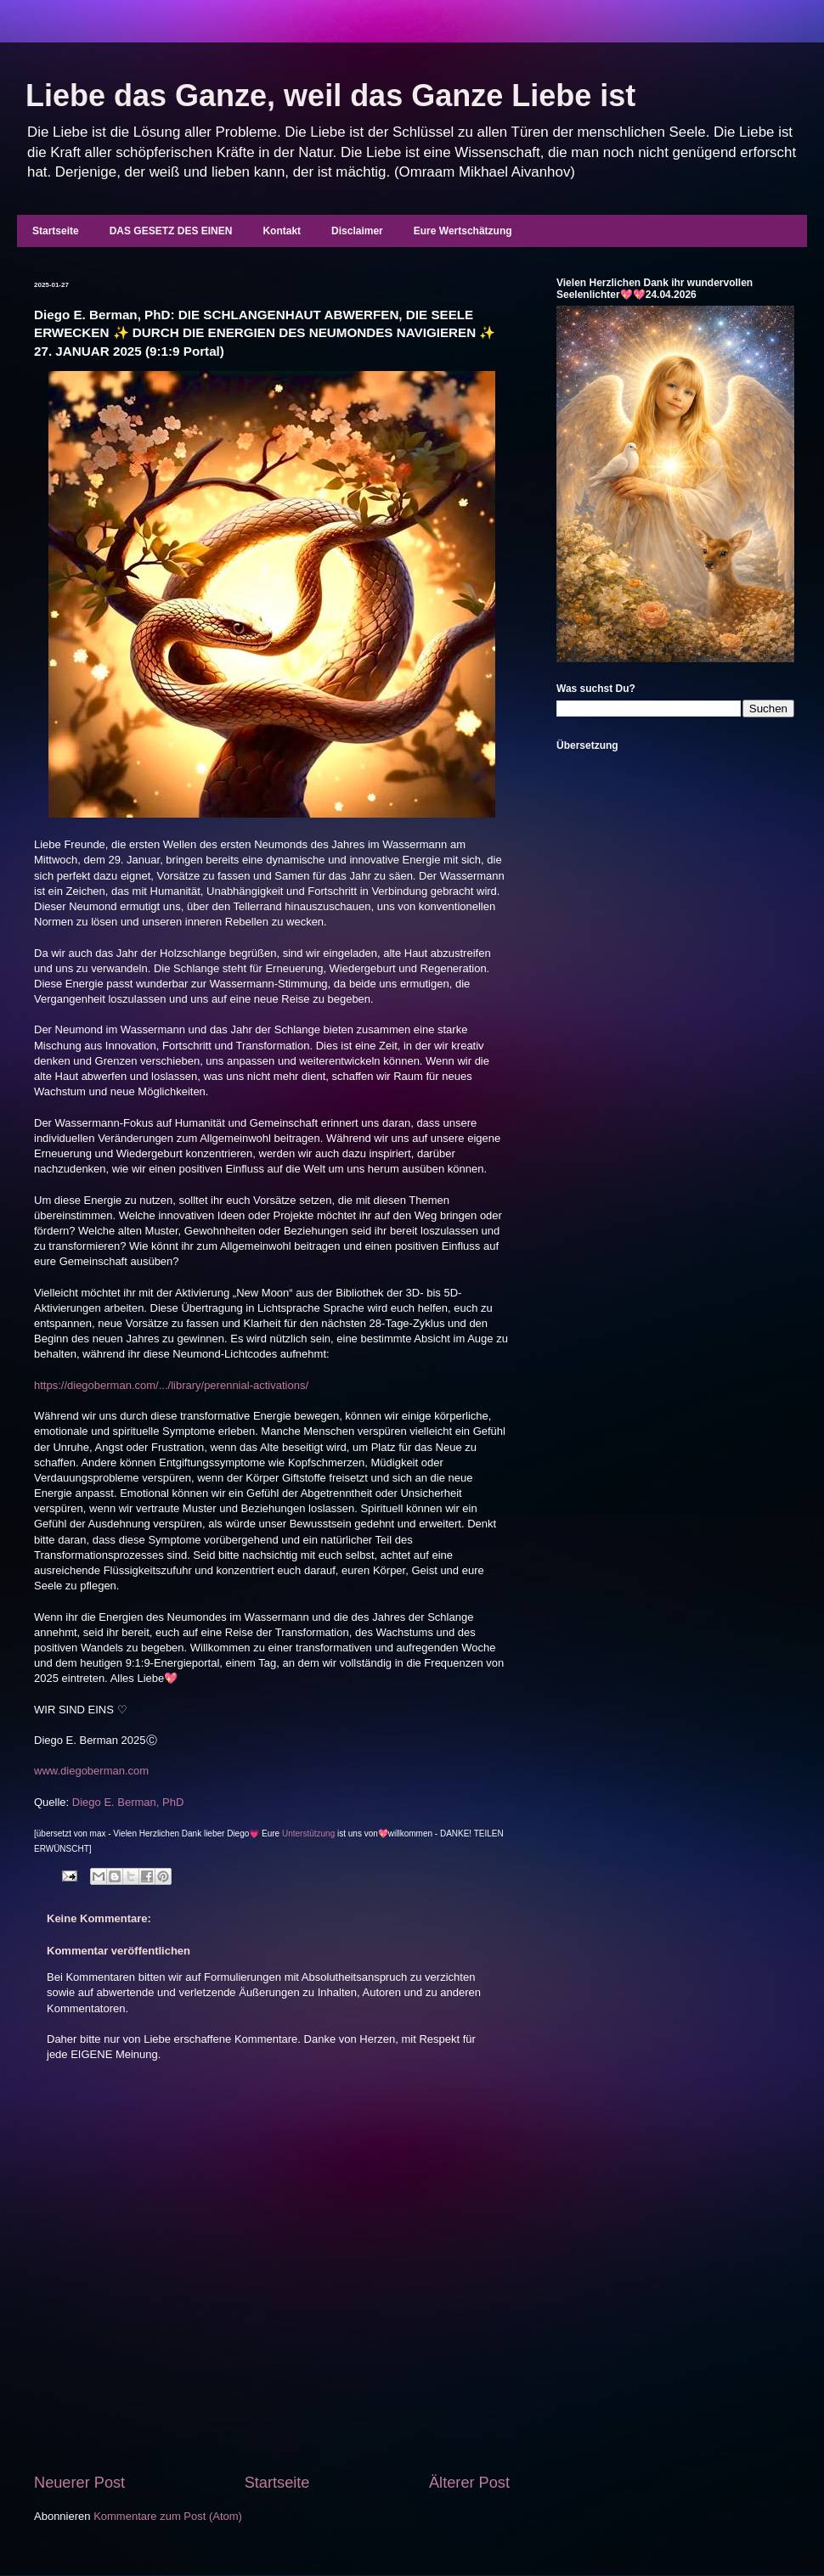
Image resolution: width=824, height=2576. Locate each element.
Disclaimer (357, 231)
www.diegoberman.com (91, 1770)
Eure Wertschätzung (463, 231)
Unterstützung (308, 1833)
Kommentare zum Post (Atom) (167, 2516)
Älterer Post (469, 2482)
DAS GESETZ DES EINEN (171, 231)
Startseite (55, 231)
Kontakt (281, 231)
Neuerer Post (79, 2482)
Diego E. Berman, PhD (128, 1802)
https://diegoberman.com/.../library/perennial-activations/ (171, 1385)
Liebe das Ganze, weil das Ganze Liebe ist (330, 95)
